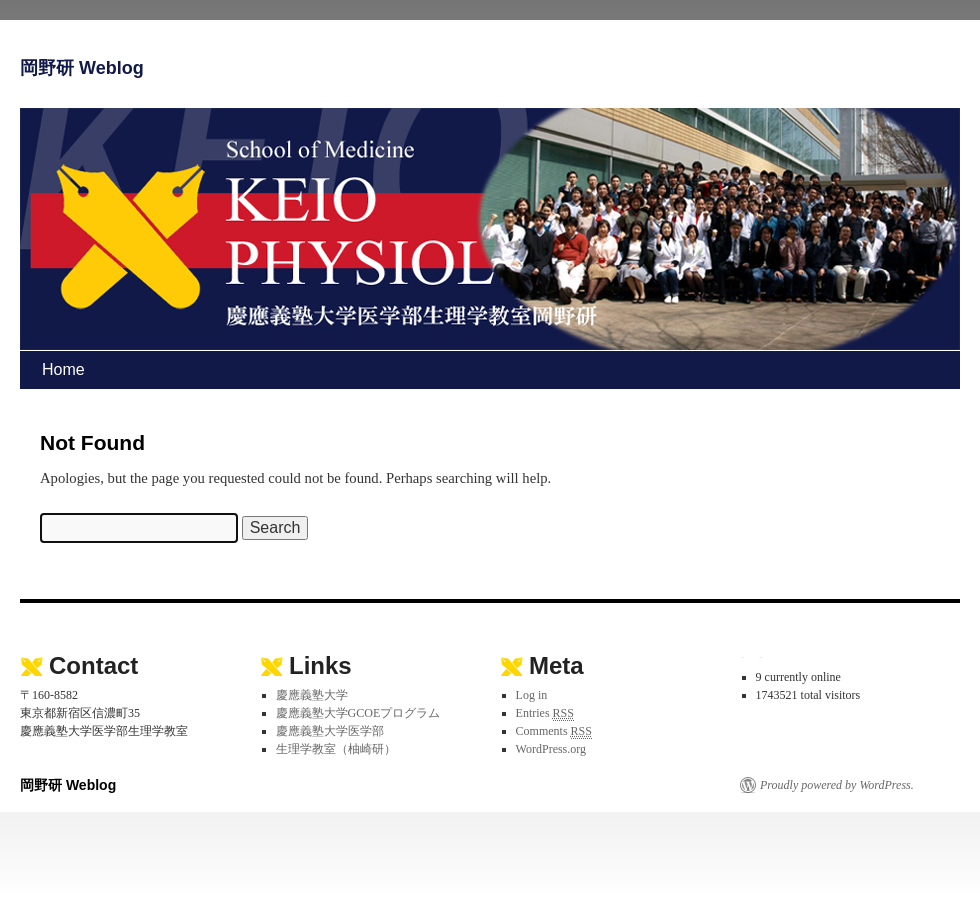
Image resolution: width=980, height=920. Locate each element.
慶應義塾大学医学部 (330, 731)
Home (63, 369)
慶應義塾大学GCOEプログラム (358, 713)
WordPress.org (551, 749)
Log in (532, 695)
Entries (545, 713)
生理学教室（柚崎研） (336, 749)
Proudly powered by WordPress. (837, 785)
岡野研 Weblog (82, 68)
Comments (554, 731)
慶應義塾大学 (312, 695)
